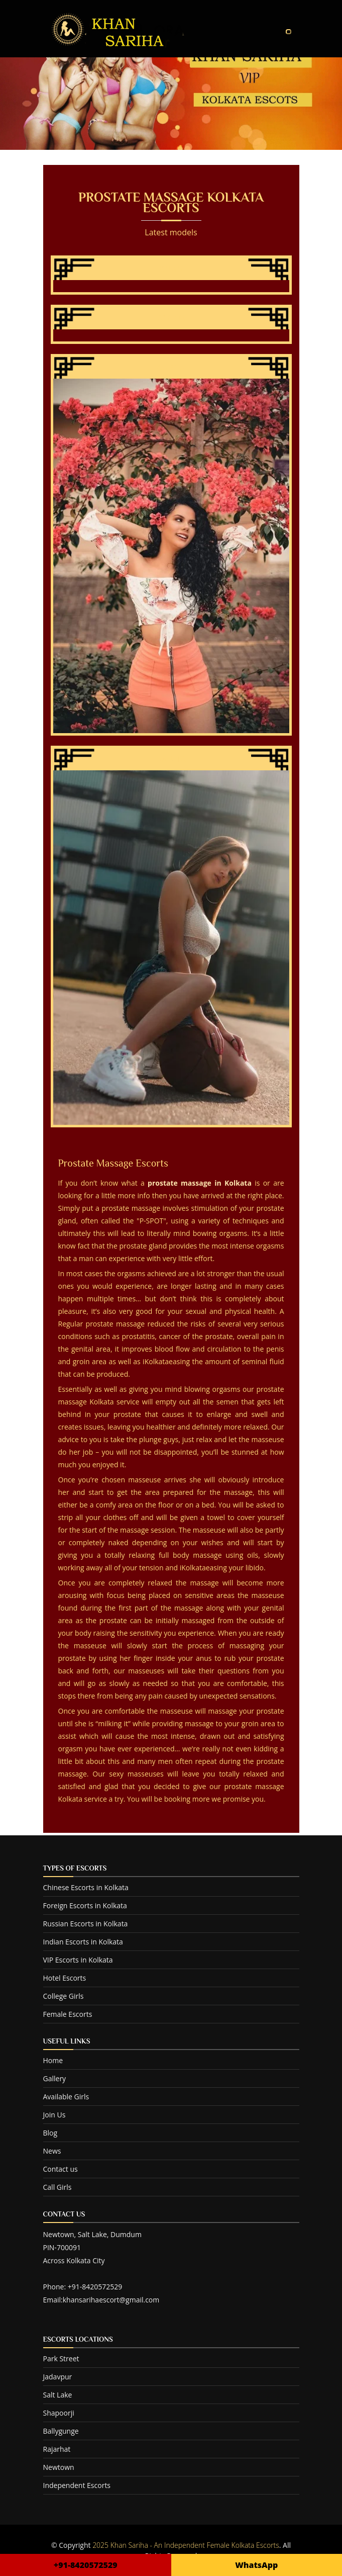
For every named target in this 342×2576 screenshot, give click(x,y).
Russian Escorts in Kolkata (85, 1923)
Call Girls (57, 2187)
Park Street (61, 2358)
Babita (171, 759)
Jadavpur (57, 2376)
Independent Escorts (77, 2485)
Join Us (54, 2114)
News (52, 2151)
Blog (50, 2133)
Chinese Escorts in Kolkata (86, 1887)
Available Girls (66, 2096)
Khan (171, 269)
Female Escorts (67, 2014)
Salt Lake (57, 2395)
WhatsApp (256, 2564)
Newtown (58, 2467)
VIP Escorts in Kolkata (78, 1960)
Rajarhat (57, 2449)
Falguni (171, 318)
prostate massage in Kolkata (200, 1183)
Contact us (60, 2169)
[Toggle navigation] (288, 31)
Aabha (171, 368)
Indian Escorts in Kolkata (83, 1941)
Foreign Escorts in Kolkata (85, 1905)
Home (53, 2060)
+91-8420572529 (86, 2564)
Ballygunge (61, 2431)
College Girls (63, 1996)
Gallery (54, 2078)
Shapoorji (58, 2413)
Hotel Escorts (64, 1978)
